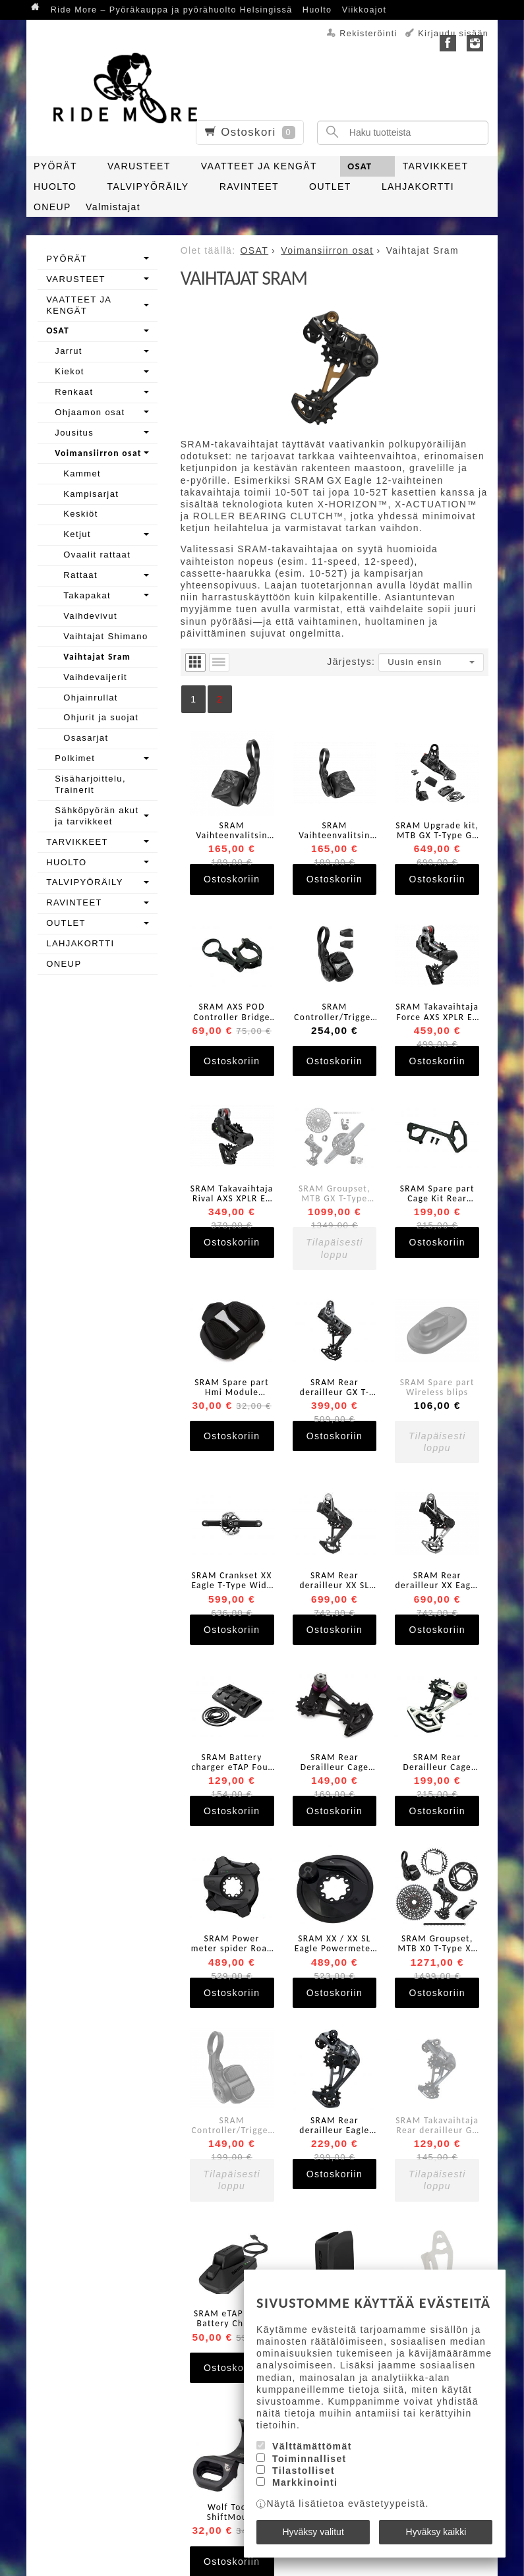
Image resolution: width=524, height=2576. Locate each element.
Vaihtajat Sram (97, 656)
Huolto (317, 9)
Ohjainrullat (90, 697)
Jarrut (68, 351)
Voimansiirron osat (98, 453)
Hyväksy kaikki (436, 2532)
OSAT (359, 166)
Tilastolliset (303, 2470)
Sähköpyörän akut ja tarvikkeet (96, 815)
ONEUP (52, 207)
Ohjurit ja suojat (100, 717)
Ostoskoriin (232, 879)
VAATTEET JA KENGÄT (259, 166)
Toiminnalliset (309, 2458)
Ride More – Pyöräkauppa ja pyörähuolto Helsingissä (172, 9)
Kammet (82, 473)
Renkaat (74, 392)
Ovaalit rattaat (97, 554)
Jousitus (74, 433)
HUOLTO (55, 186)
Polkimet (75, 758)
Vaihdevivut (90, 616)
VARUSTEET (139, 166)
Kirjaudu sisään (453, 33)
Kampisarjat (91, 494)
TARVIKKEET (436, 166)
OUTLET (330, 186)
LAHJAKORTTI (418, 186)
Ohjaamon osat (90, 412)
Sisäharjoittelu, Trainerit (90, 784)
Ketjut (77, 534)
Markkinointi (304, 2482)
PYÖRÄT (55, 166)
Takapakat (87, 595)
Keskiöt (80, 514)
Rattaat (80, 575)
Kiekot (69, 371)
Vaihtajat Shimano (105, 636)
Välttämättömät (312, 2446)
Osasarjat (85, 738)
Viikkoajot (364, 9)
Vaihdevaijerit (95, 677)
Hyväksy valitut (312, 2532)
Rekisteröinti (368, 33)
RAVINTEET (249, 186)
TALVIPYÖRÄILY (148, 186)
